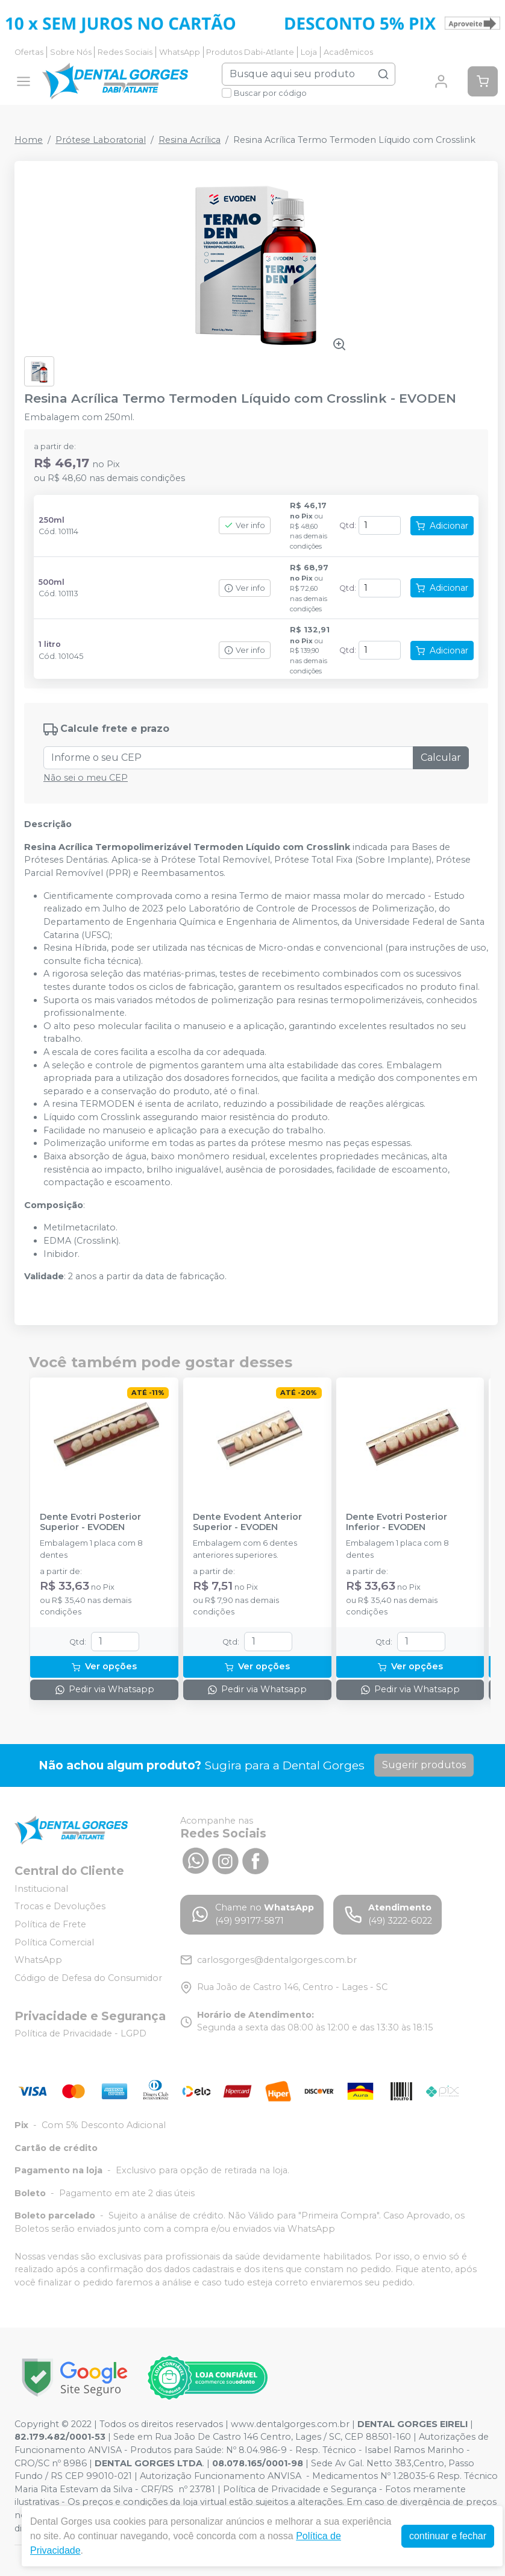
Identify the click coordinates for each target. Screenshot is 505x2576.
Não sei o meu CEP (85, 777)
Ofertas (28, 52)
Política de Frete (50, 1924)
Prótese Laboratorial (100, 139)
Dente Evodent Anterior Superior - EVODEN (247, 1522)
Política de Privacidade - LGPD (80, 2034)
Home (28, 139)
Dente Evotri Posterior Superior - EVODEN (90, 1522)
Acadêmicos (348, 52)
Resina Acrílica (189, 139)
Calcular (441, 757)
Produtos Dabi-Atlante (250, 52)
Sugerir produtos (424, 1765)
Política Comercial (54, 1942)
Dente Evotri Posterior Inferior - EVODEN (396, 1522)
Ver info (244, 525)
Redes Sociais (125, 52)
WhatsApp (179, 52)
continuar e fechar (447, 2536)
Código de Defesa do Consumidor (88, 1978)
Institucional (41, 1888)
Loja (309, 52)
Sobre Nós (71, 52)
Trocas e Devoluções (59, 1906)
